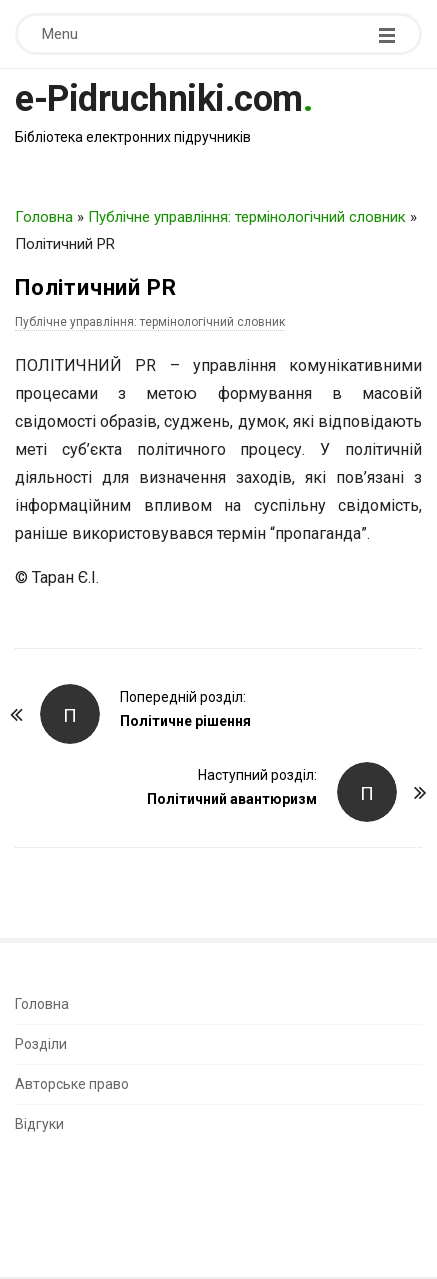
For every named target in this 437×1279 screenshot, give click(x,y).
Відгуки (39, 1124)
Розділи (41, 1044)
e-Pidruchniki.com (159, 99)
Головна (44, 217)
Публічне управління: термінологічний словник (247, 217)
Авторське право (72, 1084)
